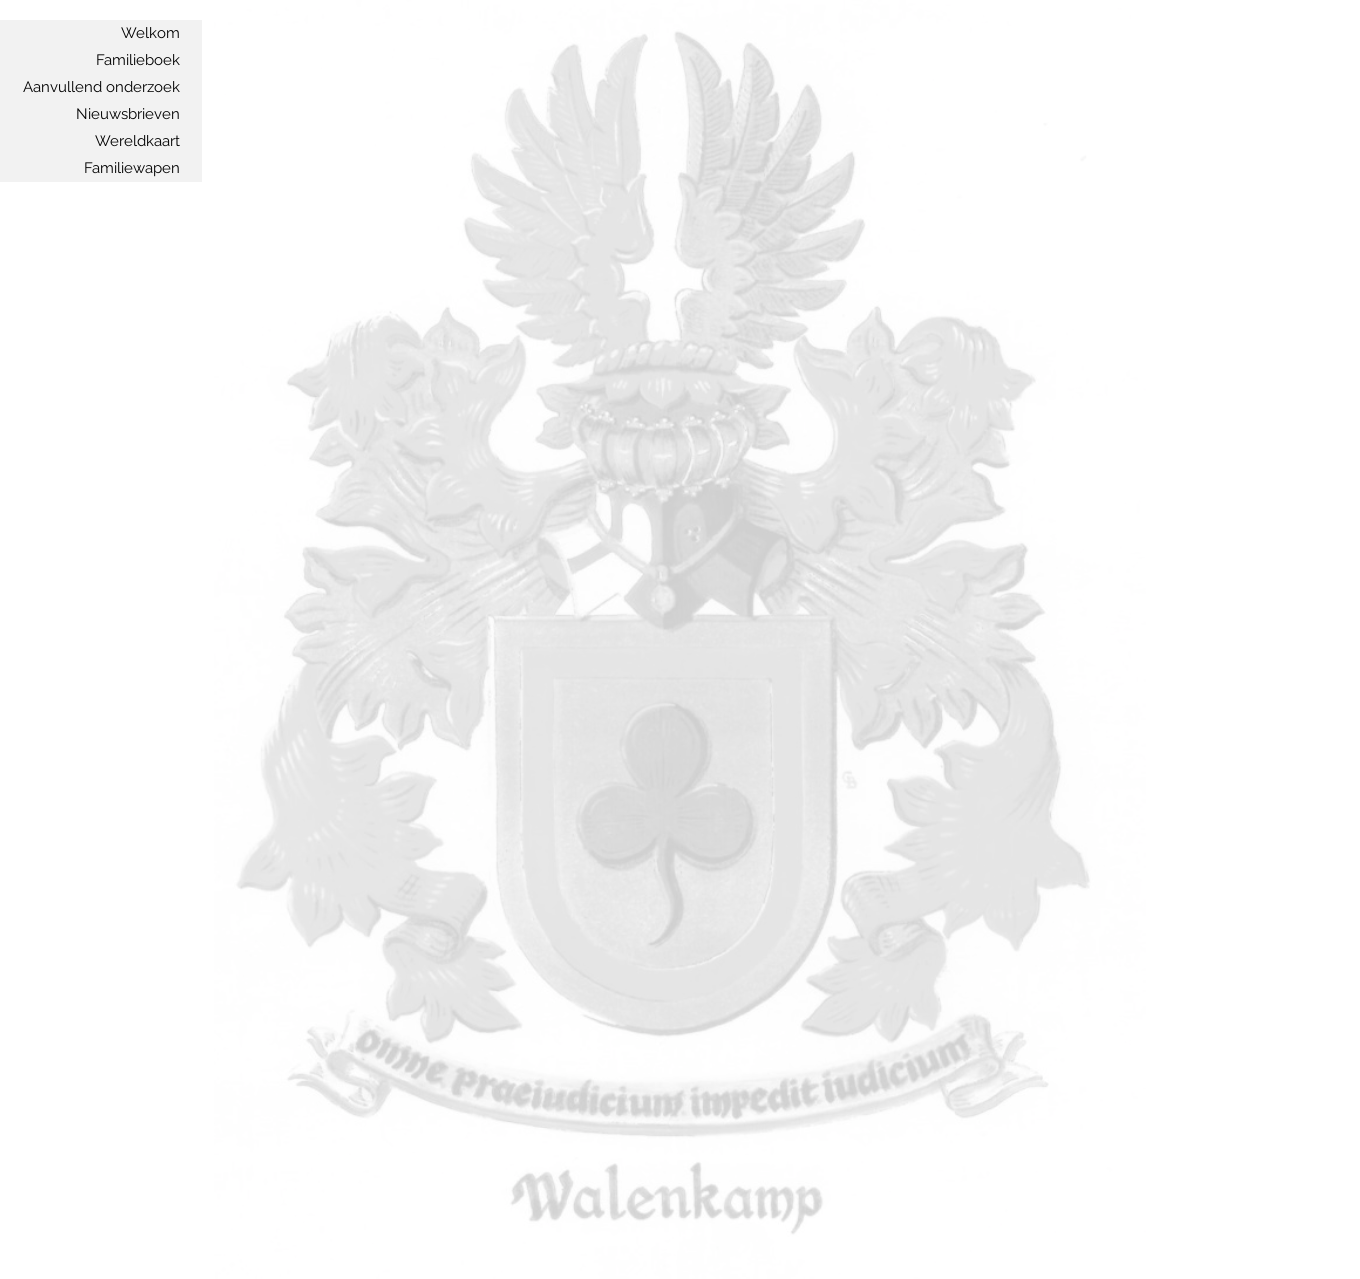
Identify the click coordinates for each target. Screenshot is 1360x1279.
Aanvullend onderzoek (101, 87)
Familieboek (138, 60)
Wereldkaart (137, 141)
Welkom (150, 33)
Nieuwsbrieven (128, 114)
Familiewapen (132, 168)
